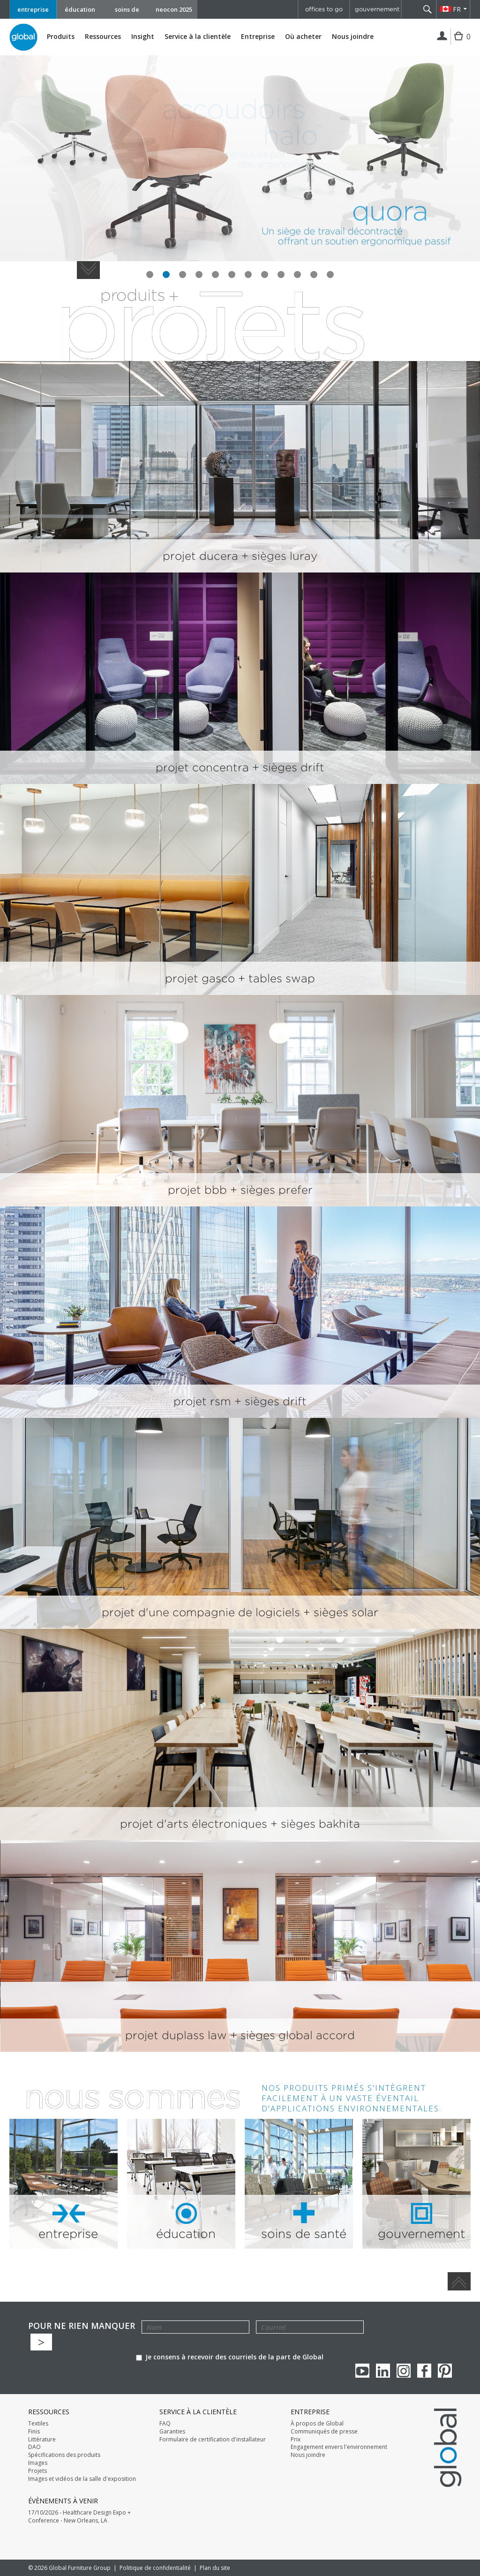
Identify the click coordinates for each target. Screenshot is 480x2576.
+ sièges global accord (292, 2035)
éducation (80, 9)
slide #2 (166, 274)
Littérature (42, 2439)
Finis (34, 2431)
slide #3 (182, 274)
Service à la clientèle (198, 36)
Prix (295, 2439)
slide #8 (264, 274)
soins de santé (127, 12)
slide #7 (248, 274)
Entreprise (258, 36)
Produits (61, 36)
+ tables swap (276, 978)
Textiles (38, 2423)
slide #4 (198, 274)
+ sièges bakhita (315, 1823)
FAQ (165, 2423)
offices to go (324, 9)
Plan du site (215, 2568)
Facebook (424, 2371)
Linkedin (383, 2371)
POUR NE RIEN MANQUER (81, 2325)
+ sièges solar (340, 1612)
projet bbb (199, 1190)
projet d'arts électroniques (195, 1823)
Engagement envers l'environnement (339, 2447)
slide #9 (281, 274)
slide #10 (297, 274)
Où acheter (303, 36)
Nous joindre (353, 36)
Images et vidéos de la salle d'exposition (82, 2479)
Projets (37, 2471)
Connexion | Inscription (442, 37)
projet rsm (203, 1401)
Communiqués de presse (324, 2431)
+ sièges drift (288, 767)
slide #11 (313, 274)
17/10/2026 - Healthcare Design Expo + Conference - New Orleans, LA (79, 2516)
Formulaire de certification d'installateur (212, 2439)
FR (457, 9)
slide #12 (330, 274)
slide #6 (231, 274)
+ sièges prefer (271, 1190)
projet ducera (202, 556)
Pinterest (445, 2371)
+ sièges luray (279, 556)
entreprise (33, 9)
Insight (142, 36)
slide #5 (215, 274)
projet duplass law (177, 2035)
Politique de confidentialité (155, 2568)
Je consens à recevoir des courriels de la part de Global (229, 2356)
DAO (34, 2447)
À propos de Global (317, 2423)
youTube (362, 2371)
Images (37, 2463)
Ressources (103, 36)
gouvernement (377, 9)
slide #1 (149, 274)
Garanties (172, 2431)
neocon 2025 (174, 9)
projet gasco (201, 978)
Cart (459, 43)
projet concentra (204, 767)
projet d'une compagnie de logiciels (202, 1612)
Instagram (404, 2371)
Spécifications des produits (64, 2455)
